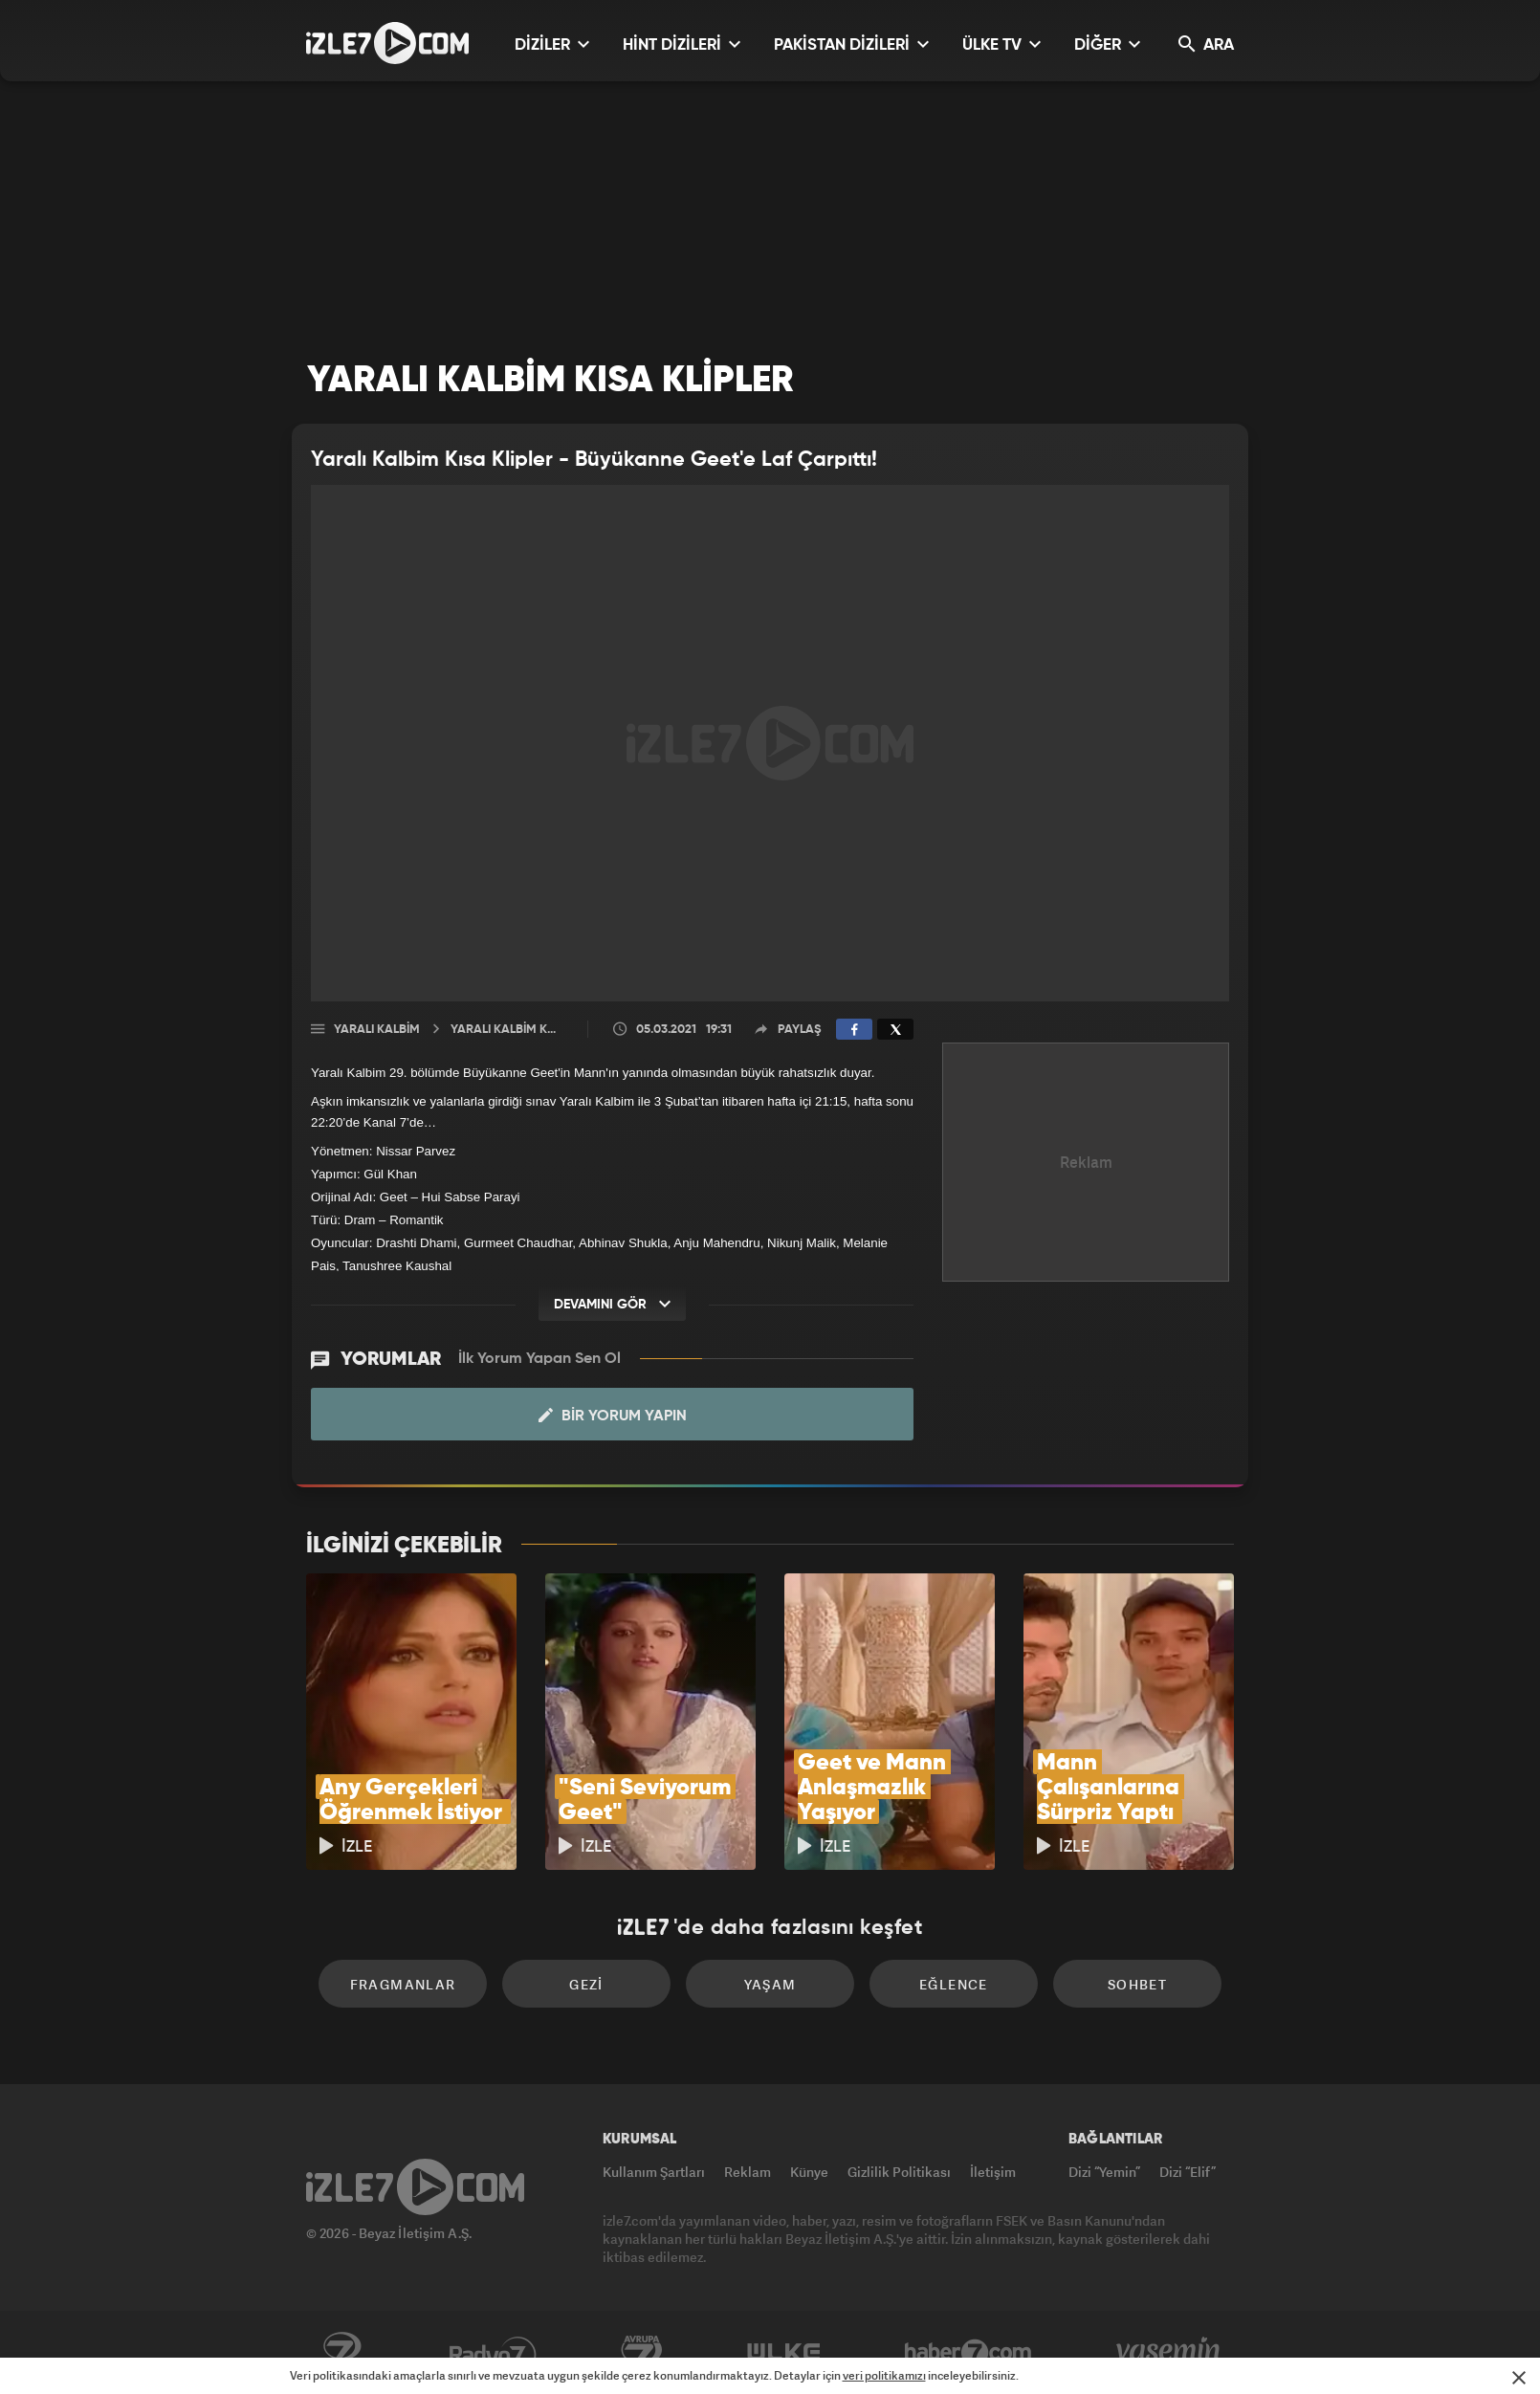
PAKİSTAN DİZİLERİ (851, 44)
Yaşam (770, 1984)
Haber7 (968, 2353)
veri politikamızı (884, 2375)
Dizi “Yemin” (1104, 2172)
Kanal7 (341, 2353)
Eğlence (953, 1984)
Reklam (747, 2172)
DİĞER (1107, 44)
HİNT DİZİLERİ (681, 44)
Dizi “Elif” (1187, 2172)
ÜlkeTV (784, 2353)
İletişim (993, 2172)
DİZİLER (552, 44)
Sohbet (1137, 1984)
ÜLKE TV (1001, 44)
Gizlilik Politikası (899, 2172)
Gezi (586, 1984)
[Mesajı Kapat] (1519, 2377)
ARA (1206, 44)
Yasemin (1169, 2353)
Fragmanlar (403, 1984)
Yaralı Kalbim (377, 1029)
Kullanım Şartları (654, 2172)
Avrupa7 (642, 2353)
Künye (809, 2172)
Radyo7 (493, 2353)
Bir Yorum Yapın (613, 1415)
